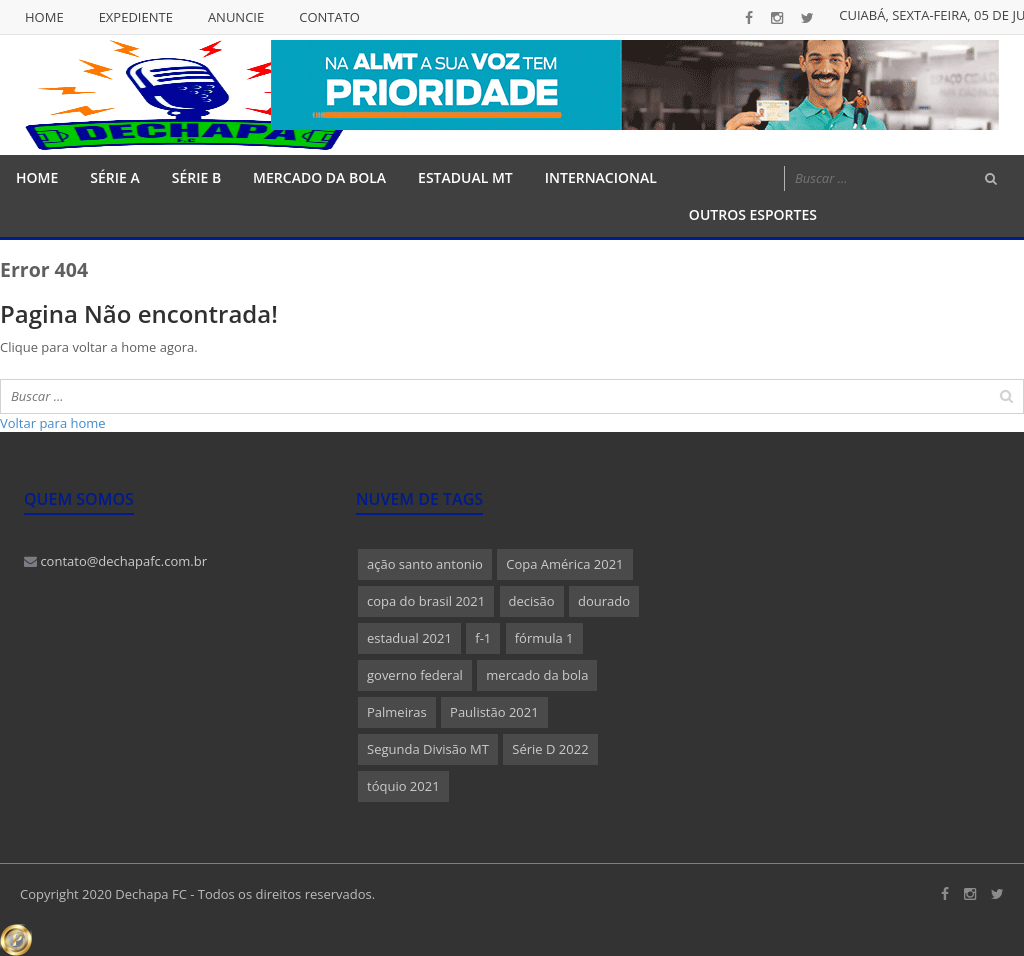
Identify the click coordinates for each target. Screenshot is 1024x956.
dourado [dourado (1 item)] (604, 601)
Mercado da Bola (319, 177)
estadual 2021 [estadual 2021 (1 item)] (409, 638)
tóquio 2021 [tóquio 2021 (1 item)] (403, 786)
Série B (196, 177)
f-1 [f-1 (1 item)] (483, 638)
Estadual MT (465, 177)
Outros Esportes (753, 214)
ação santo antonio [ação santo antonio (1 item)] (425, 564)
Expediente (136, 17)
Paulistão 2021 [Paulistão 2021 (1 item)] (494, 712)
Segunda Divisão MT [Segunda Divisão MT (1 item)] (428, 749)
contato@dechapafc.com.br (115, 561)
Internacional (601, 177)
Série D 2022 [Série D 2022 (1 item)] (550, 749)
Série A (114, 177)
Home (44, 17)
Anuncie (236, 17)
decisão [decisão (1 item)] (532, 601)
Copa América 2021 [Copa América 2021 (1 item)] (564, 564)
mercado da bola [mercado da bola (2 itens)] (537, 675)
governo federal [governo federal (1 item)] (415, 675)
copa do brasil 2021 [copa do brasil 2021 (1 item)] (426, 601)
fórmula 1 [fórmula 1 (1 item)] (544, 638)
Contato (329, 17)
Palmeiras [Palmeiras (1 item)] (397, 712)
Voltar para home (53, 423)
